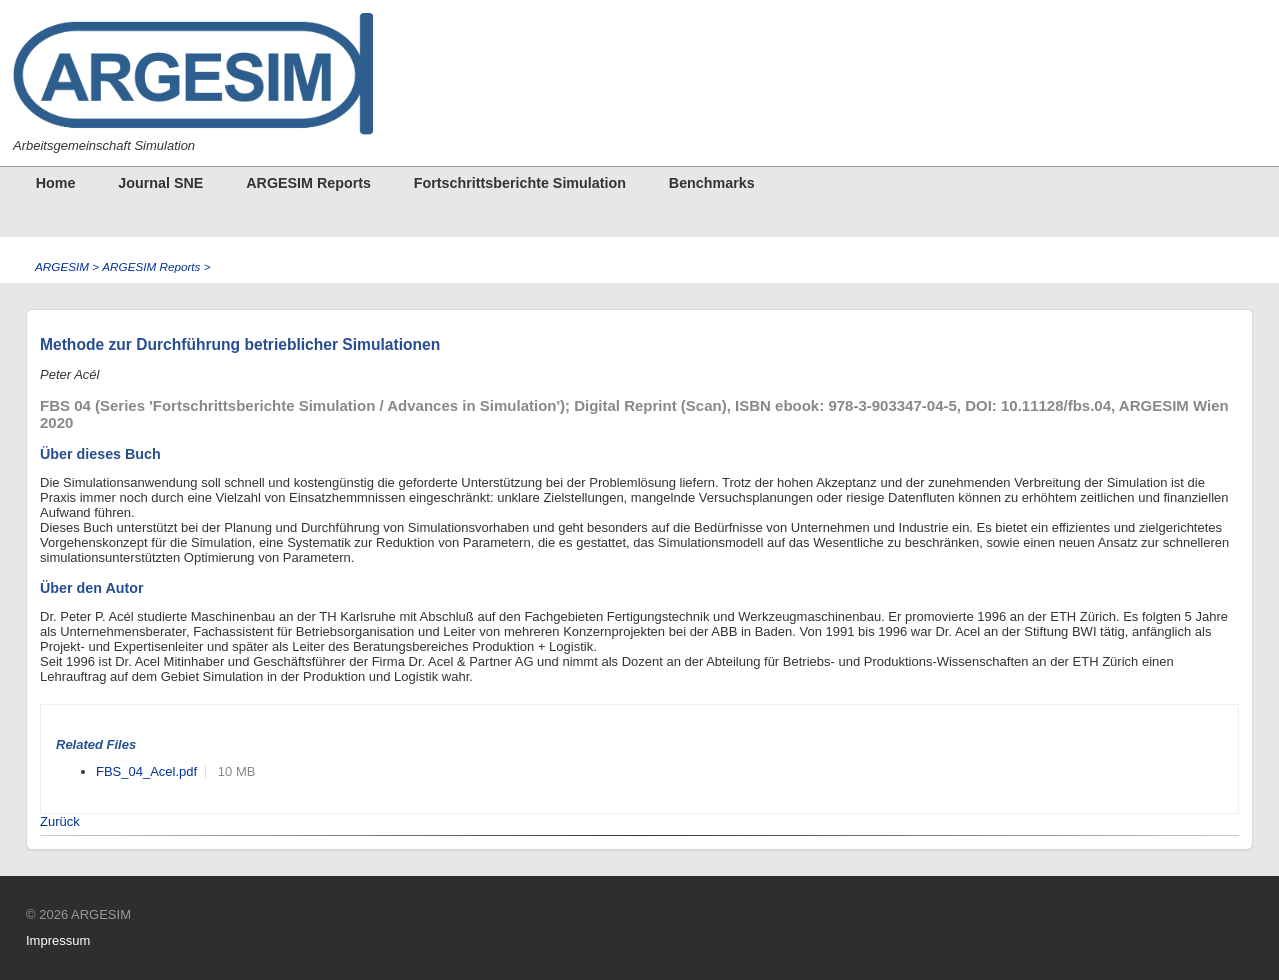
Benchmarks (712, 183)
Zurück (60, 821)
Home (56, 183)
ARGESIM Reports (308, 183)
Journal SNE (160, 183)
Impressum (58, 940)
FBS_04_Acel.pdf (146, 771)
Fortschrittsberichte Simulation (520, 183)
